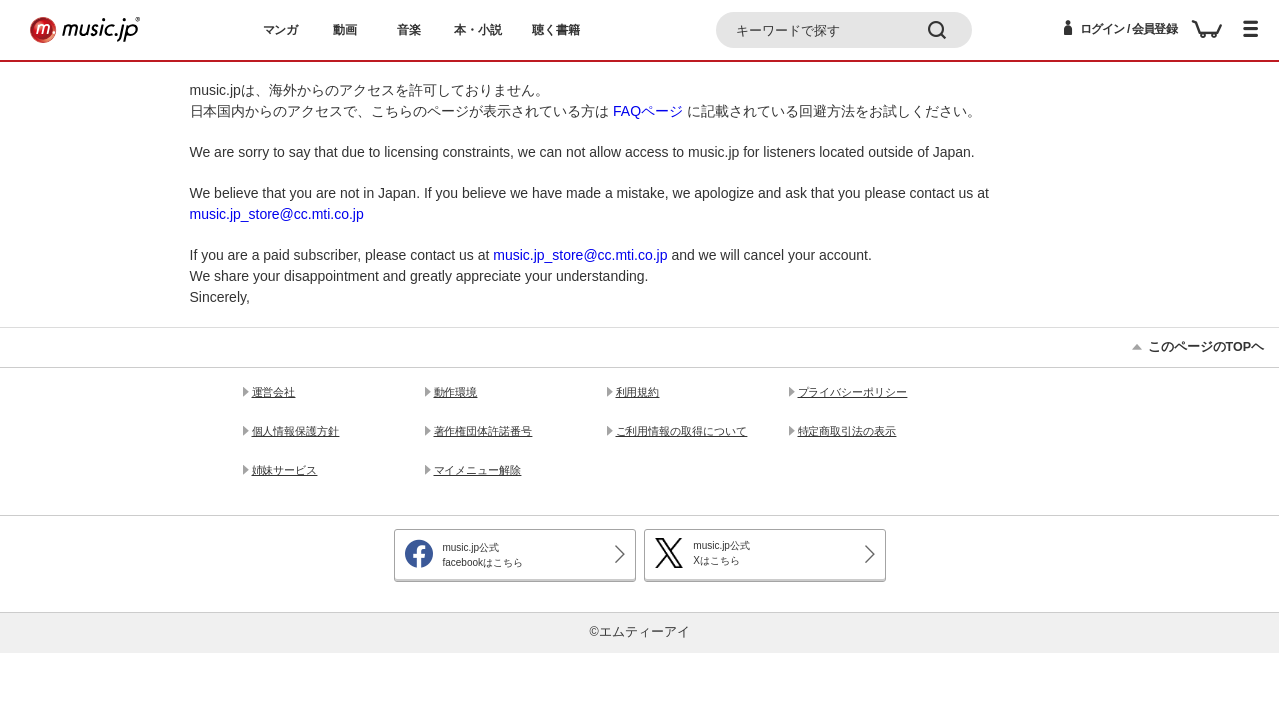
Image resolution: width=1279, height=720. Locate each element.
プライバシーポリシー (853, 392)
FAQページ (648, 111)
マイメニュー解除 (478, 470)
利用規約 (638, 392)
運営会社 (274, 392)
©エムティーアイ (639, 632)
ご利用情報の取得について (682, 431)
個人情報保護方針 (296, 431)
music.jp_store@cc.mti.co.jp (277, 214)
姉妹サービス (285, 470)
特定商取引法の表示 (847, 431)
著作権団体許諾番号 (483, 431)
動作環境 (456, 392)
